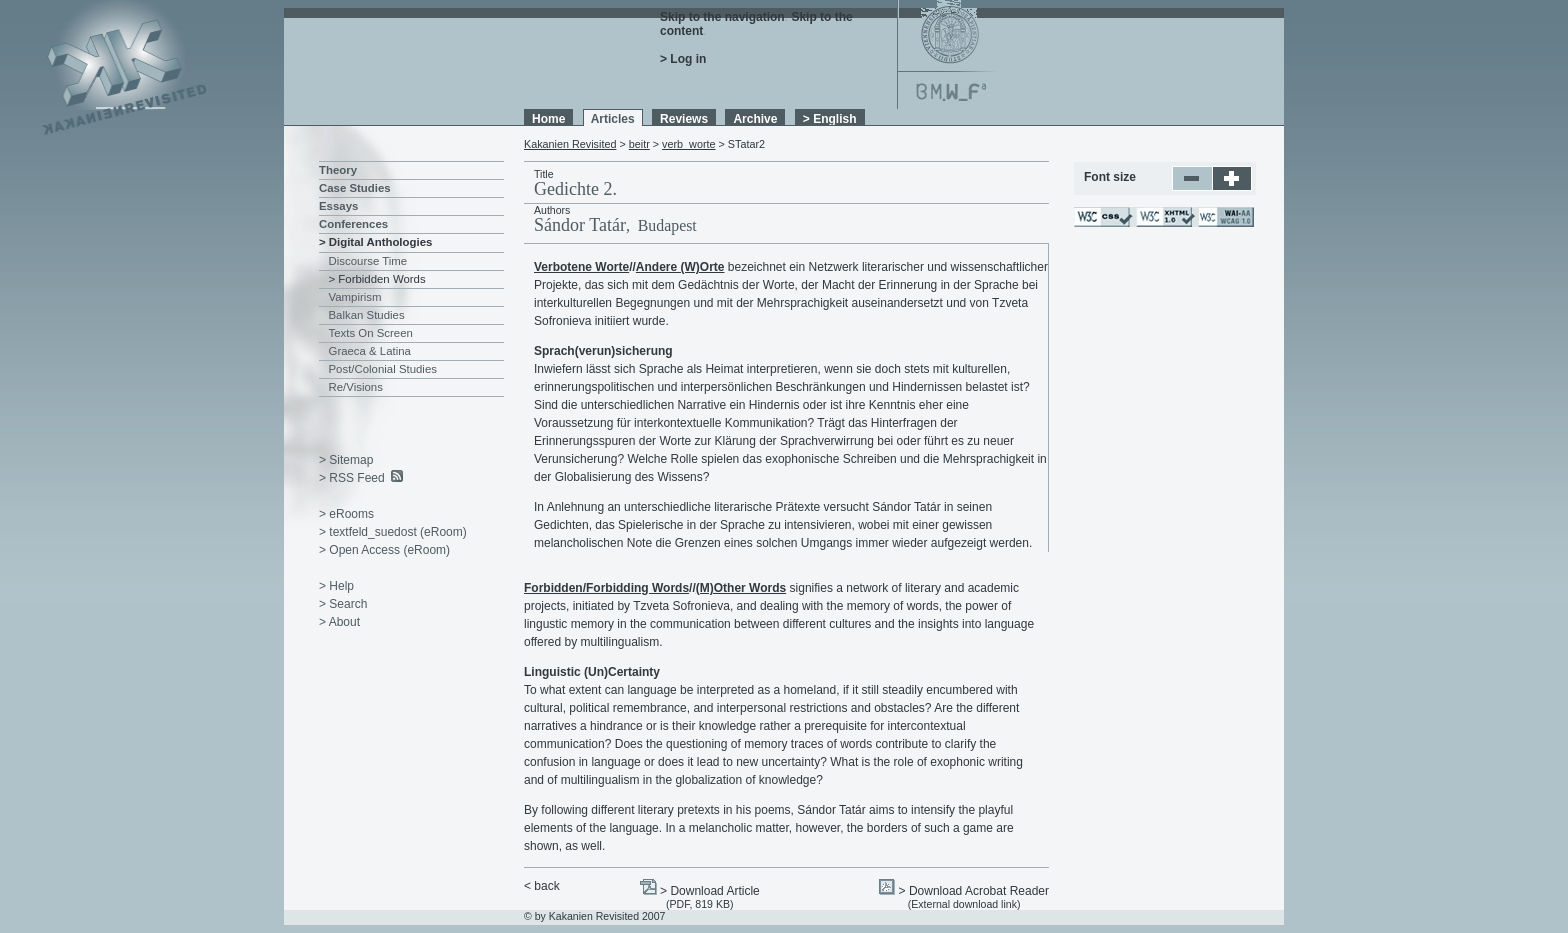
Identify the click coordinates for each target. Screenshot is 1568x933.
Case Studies (355, 188)
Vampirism (355, 297)
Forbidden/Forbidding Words (606, 588)
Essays (338, 206)
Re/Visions (356, 387)
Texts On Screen (371, 333)
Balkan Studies (367, 315)
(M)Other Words (741, 588)
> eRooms (346, 514)
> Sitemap (346, 460)
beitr (639, 144)
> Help (336, 586)
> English (830, 119)
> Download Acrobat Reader (974, 891)
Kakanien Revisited (570, 144)
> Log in (683, 59)
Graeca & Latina (370, 351)
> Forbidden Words (377, 279)
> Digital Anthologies (375, 242)
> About (339, 622)
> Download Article (710, 891)
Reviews (684, 119)
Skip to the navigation (722, 17)
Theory (338, 170)
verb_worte (688, 144)
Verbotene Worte (581, 267)
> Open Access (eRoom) (384, 550)
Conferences (353, 224)
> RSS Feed (352, 478)
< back (542, 886)
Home (548, 119)
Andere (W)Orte (680, 267)
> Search (343, 604)
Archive (755, 119)
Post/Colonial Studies (383, 369)
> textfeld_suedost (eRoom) (393, 532)
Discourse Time (368, 261)
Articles (613, 119)
